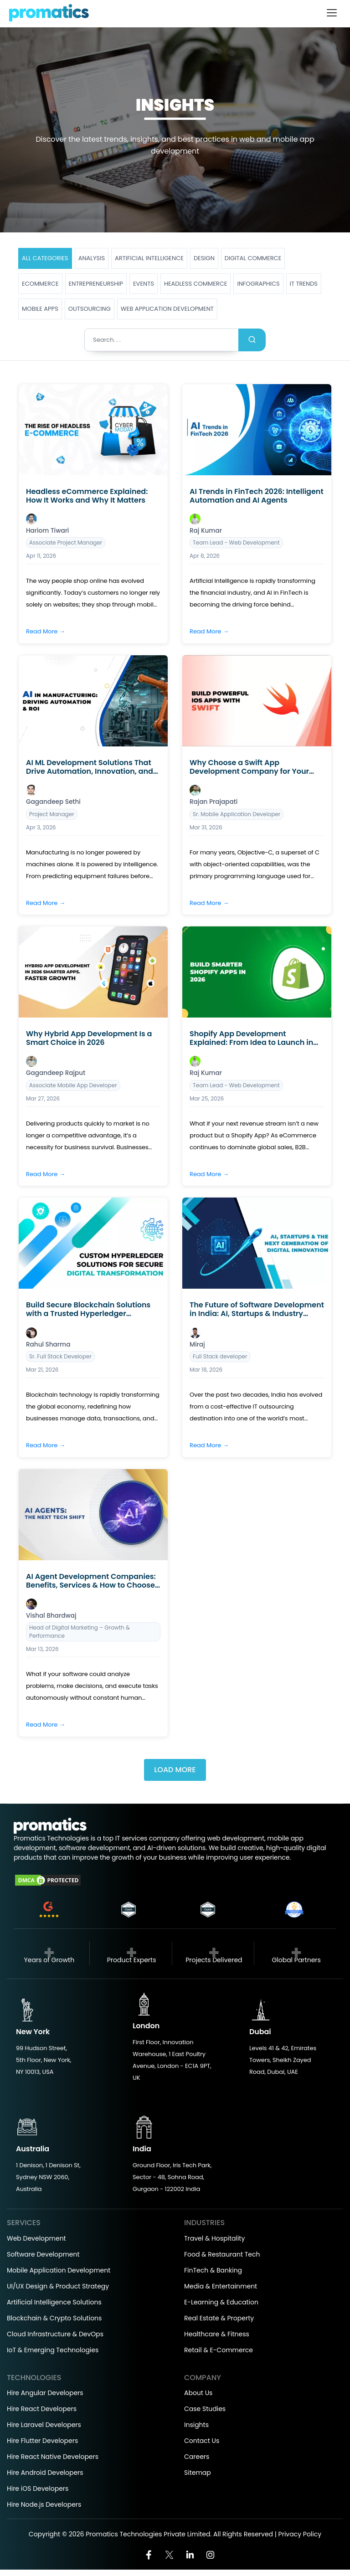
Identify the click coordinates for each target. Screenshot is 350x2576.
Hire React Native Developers (52, 2456)
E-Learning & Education (221, 2302)
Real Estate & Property (219, 2318)
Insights (196, 2424)
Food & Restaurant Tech (222, 2254)
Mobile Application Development (58, 2270)
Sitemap (197, 2472)
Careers (196, 2456)
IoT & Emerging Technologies (52, 2350)
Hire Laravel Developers (44, 2424)
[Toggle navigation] (332, 13)
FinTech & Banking (213, 2270)
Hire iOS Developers (37, 2488)
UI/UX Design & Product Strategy (58, 2286)
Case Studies (205, 2408)
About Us (198, 2392)
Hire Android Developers (45, 2472)
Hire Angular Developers (45, 2392)
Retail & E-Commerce (218, 2350)
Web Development (36, 2238)
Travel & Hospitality (214, 2238)
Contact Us (201, 2440)
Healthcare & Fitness (216, 2334)
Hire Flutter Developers (42, 2440)
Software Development (43, 2254)
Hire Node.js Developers (44, 2504)
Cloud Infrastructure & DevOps (55, 2334)
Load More (175, 1769)
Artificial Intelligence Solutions (54, 2302)
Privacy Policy (300, 2534)
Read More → (45, 631)
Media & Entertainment (220, 2286)
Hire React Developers (42, 2408)
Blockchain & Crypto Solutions (54, 2318)
